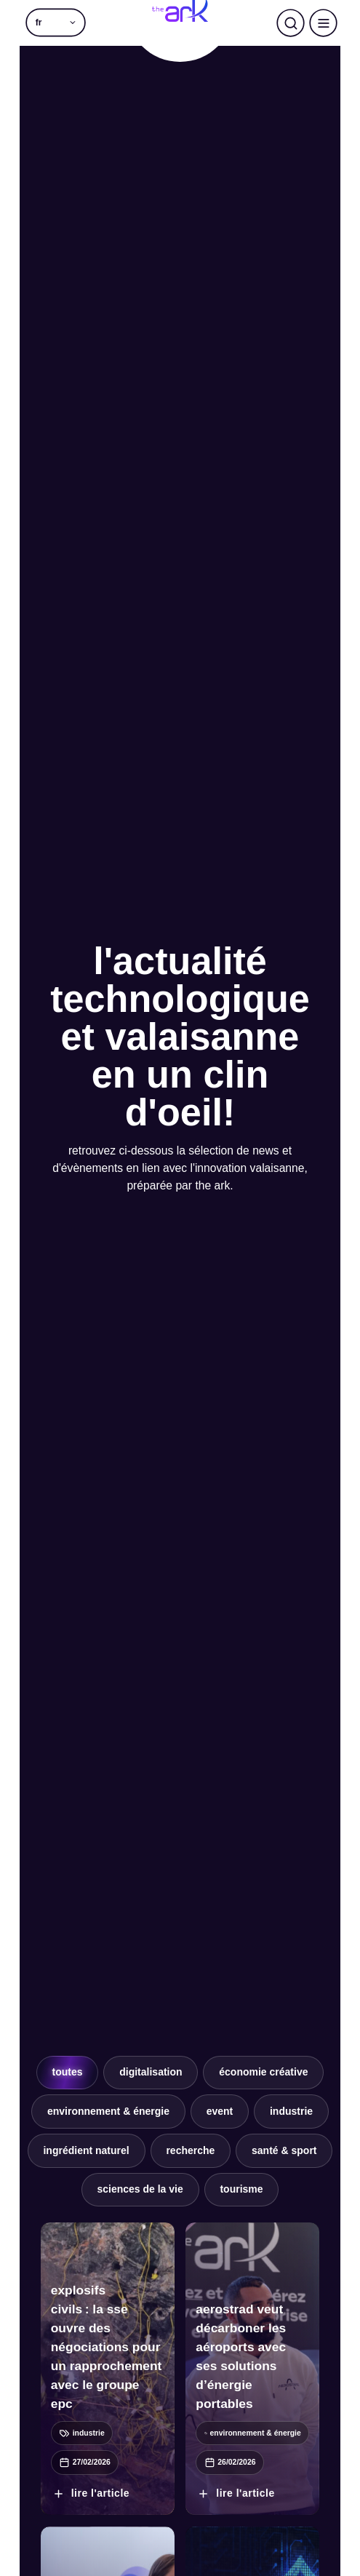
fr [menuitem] (39, 22)
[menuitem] (55, 23)
